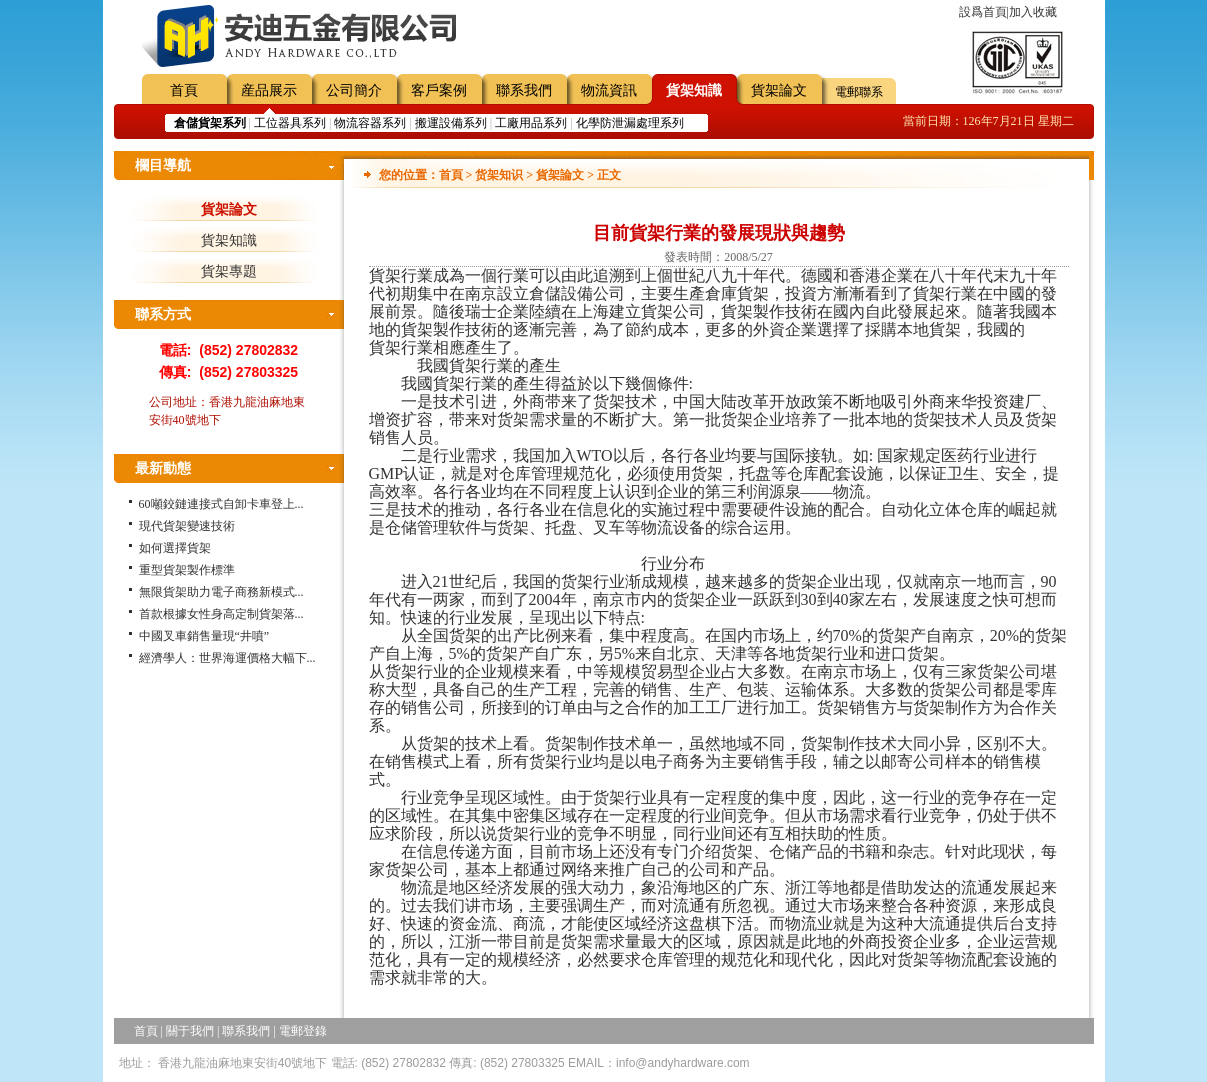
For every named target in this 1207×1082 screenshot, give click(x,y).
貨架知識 (694, 90)
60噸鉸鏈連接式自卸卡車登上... (221, 504)
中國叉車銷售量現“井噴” (204, 636)
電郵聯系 (859, 92)
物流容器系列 (370, 123)
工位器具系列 (290, 123)
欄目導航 (163, 165)
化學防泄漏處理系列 (630, 123)
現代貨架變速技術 (187, 526)
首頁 (184, 90)
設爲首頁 (983, 12)
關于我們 (190, 1031)
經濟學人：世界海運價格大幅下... (227, 658)
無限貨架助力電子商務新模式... (221, 592)
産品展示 (269, 90)
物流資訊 (609, 90)
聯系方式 (163, 314)
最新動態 (163, 468)
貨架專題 (229, 271)
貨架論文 (779, 90)
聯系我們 (524, 90)
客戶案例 (439, 90)
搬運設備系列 (451, 123)
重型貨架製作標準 (187, 570)
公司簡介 (354, 90)
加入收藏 (1033, 12)
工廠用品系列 (531, 123)
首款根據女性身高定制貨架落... (221, 614)
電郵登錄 (303, 1031)
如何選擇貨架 (175, 548)
